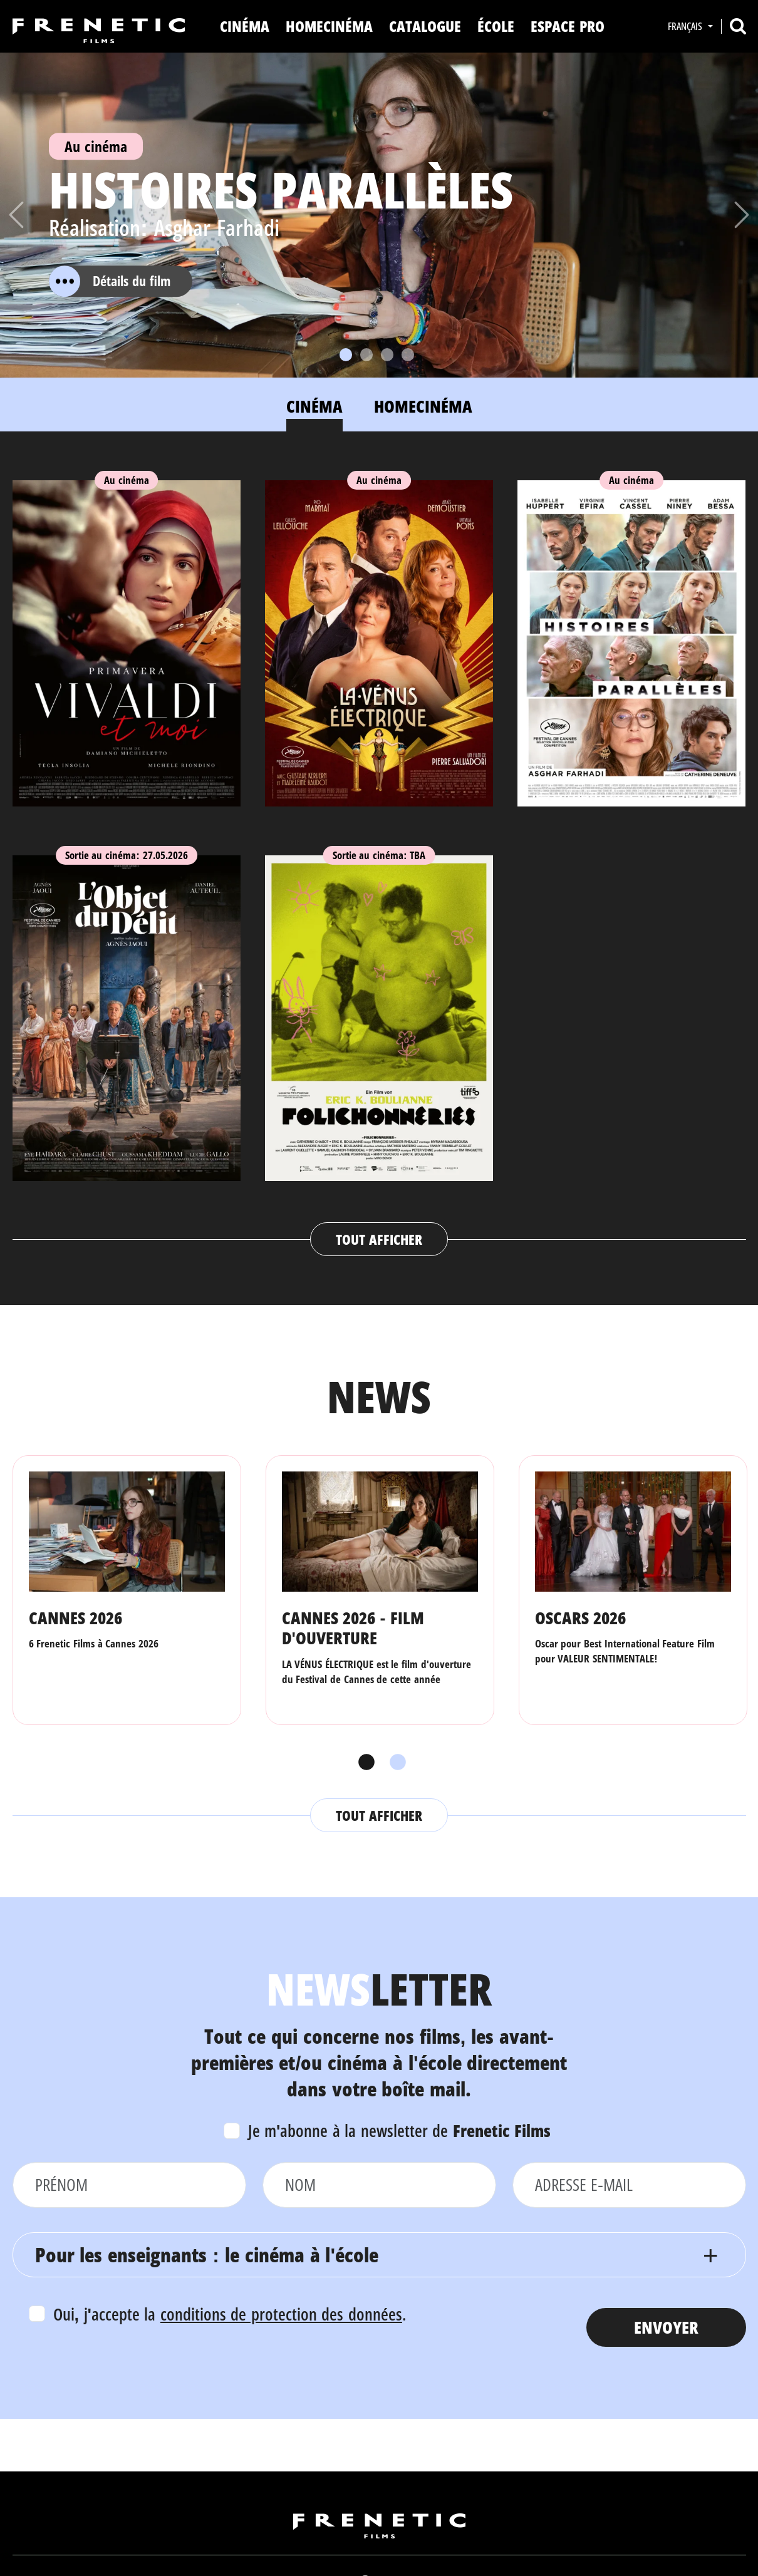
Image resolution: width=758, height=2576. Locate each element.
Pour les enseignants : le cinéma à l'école (207, 2254)
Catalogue (425, 26)
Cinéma (244, 26)
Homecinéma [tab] (423, 406)
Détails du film (109, 281)
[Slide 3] (387, 354)
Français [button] (686, 26)
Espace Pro (568, 26)
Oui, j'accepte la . (229, 2314)
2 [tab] (394, 1762)
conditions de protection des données (281, 2314)
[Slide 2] (366, 354)
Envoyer (666, 2327)
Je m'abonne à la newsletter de (399, 2130)
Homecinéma (329, 26)
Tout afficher (379, 1239)
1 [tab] (363, 1762)
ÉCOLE (495, 26)
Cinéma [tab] (314, 406)
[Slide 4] (408, 354)
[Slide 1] (346, 354)
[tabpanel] (379, 856)
